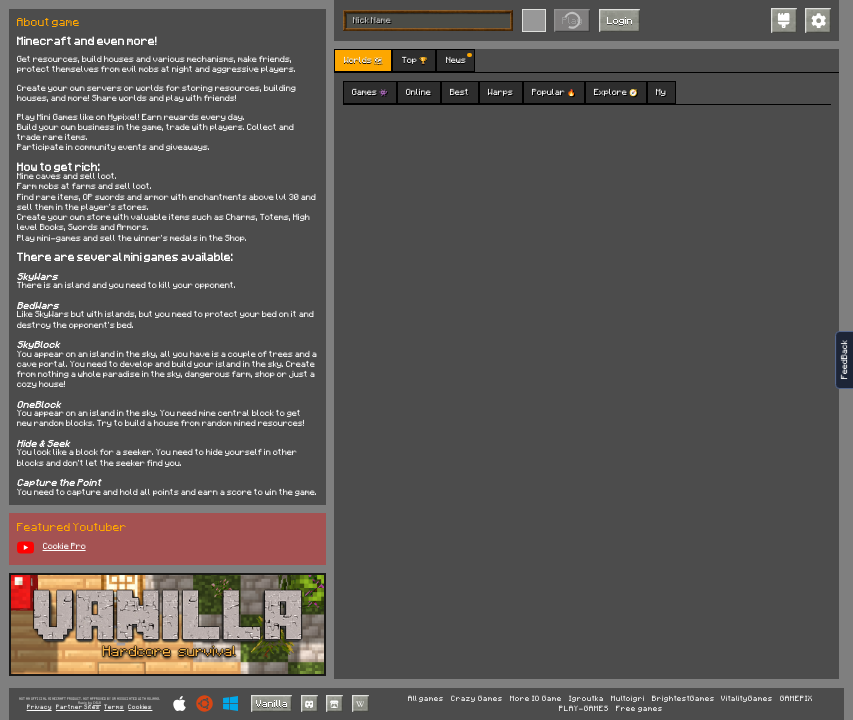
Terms (114, 707)
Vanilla (272, 703)
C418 (97, 702)
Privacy (39, 707)
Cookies (140, 707)
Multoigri (628, 699)
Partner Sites (78, 707)
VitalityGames (747, 699)
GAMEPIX (796, 699)
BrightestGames (683, 699)
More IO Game (536, 699)
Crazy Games (477, 699)
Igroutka (586, 699)
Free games (639, 709)
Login (620, 20)
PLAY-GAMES (584, 709)
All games (426, 699)
